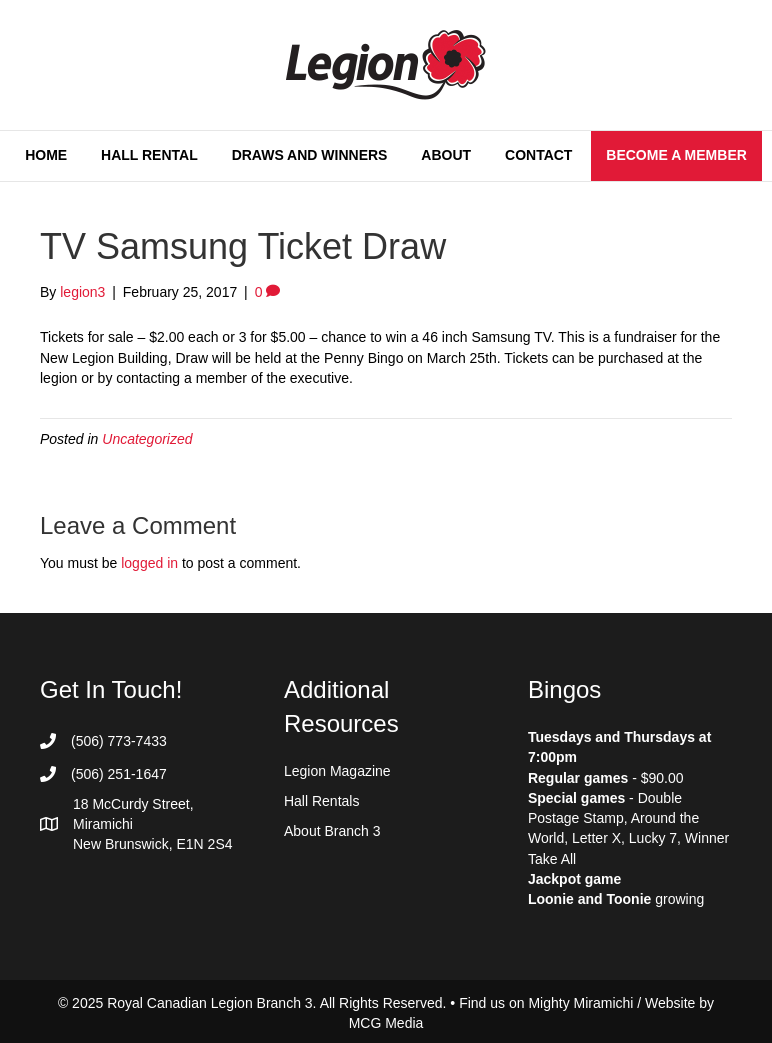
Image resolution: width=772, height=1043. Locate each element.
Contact (538, 155)
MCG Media (386, 1023)
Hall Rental (149, 155)
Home (46, 155)
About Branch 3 (332, 831)
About (446, 155)
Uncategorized (147, 439)
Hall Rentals (321, 801)
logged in (149, 563)
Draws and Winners (310, 155)
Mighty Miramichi (580, 1003)
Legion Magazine (337, 771)
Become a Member (676, 155)
